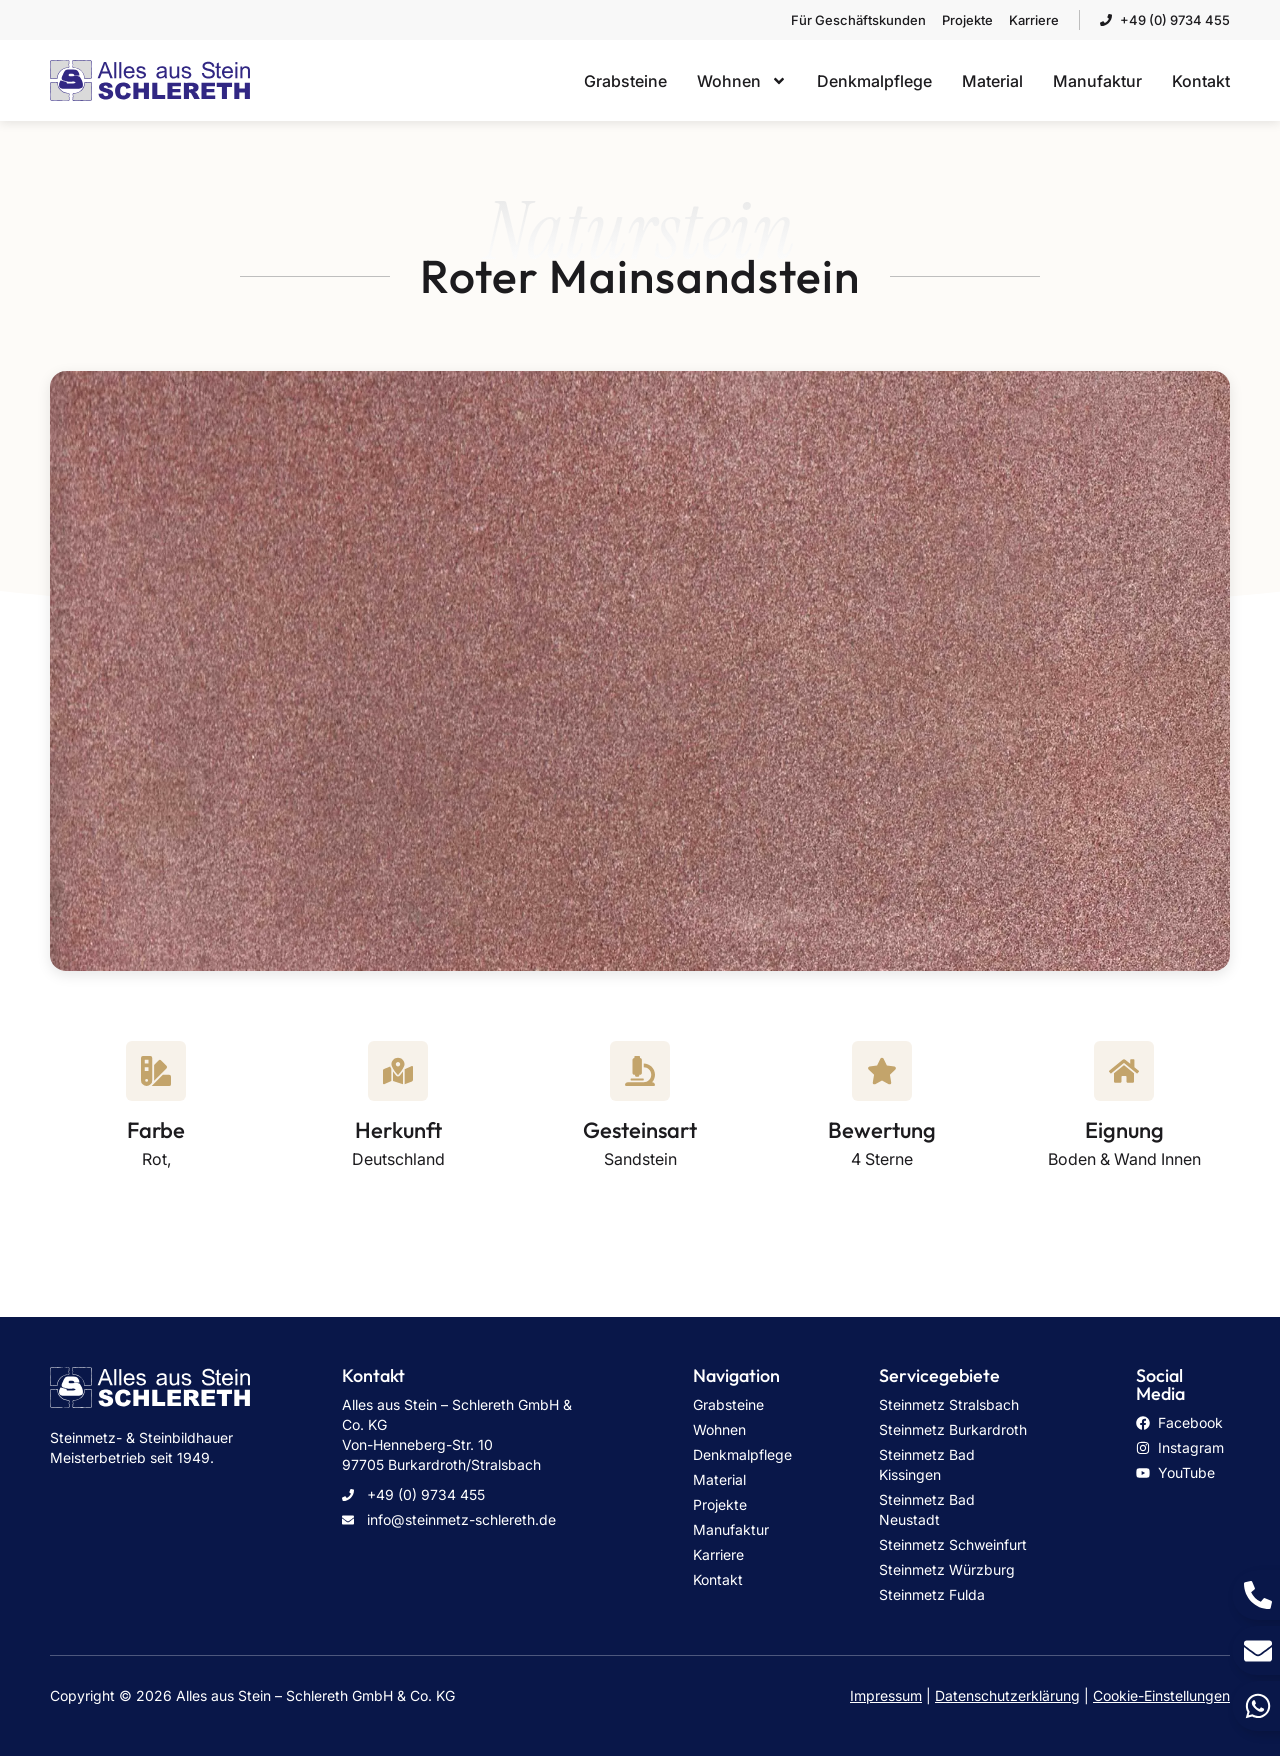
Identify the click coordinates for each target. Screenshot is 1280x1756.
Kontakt (1201, 81)
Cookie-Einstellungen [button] (1161, 1695)
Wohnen (742, 81)
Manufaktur (1097, 81)
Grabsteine (625, 81)
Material (992, 81)
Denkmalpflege (874, 81)
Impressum (886, 1695)
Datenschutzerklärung (1007, 1695)
